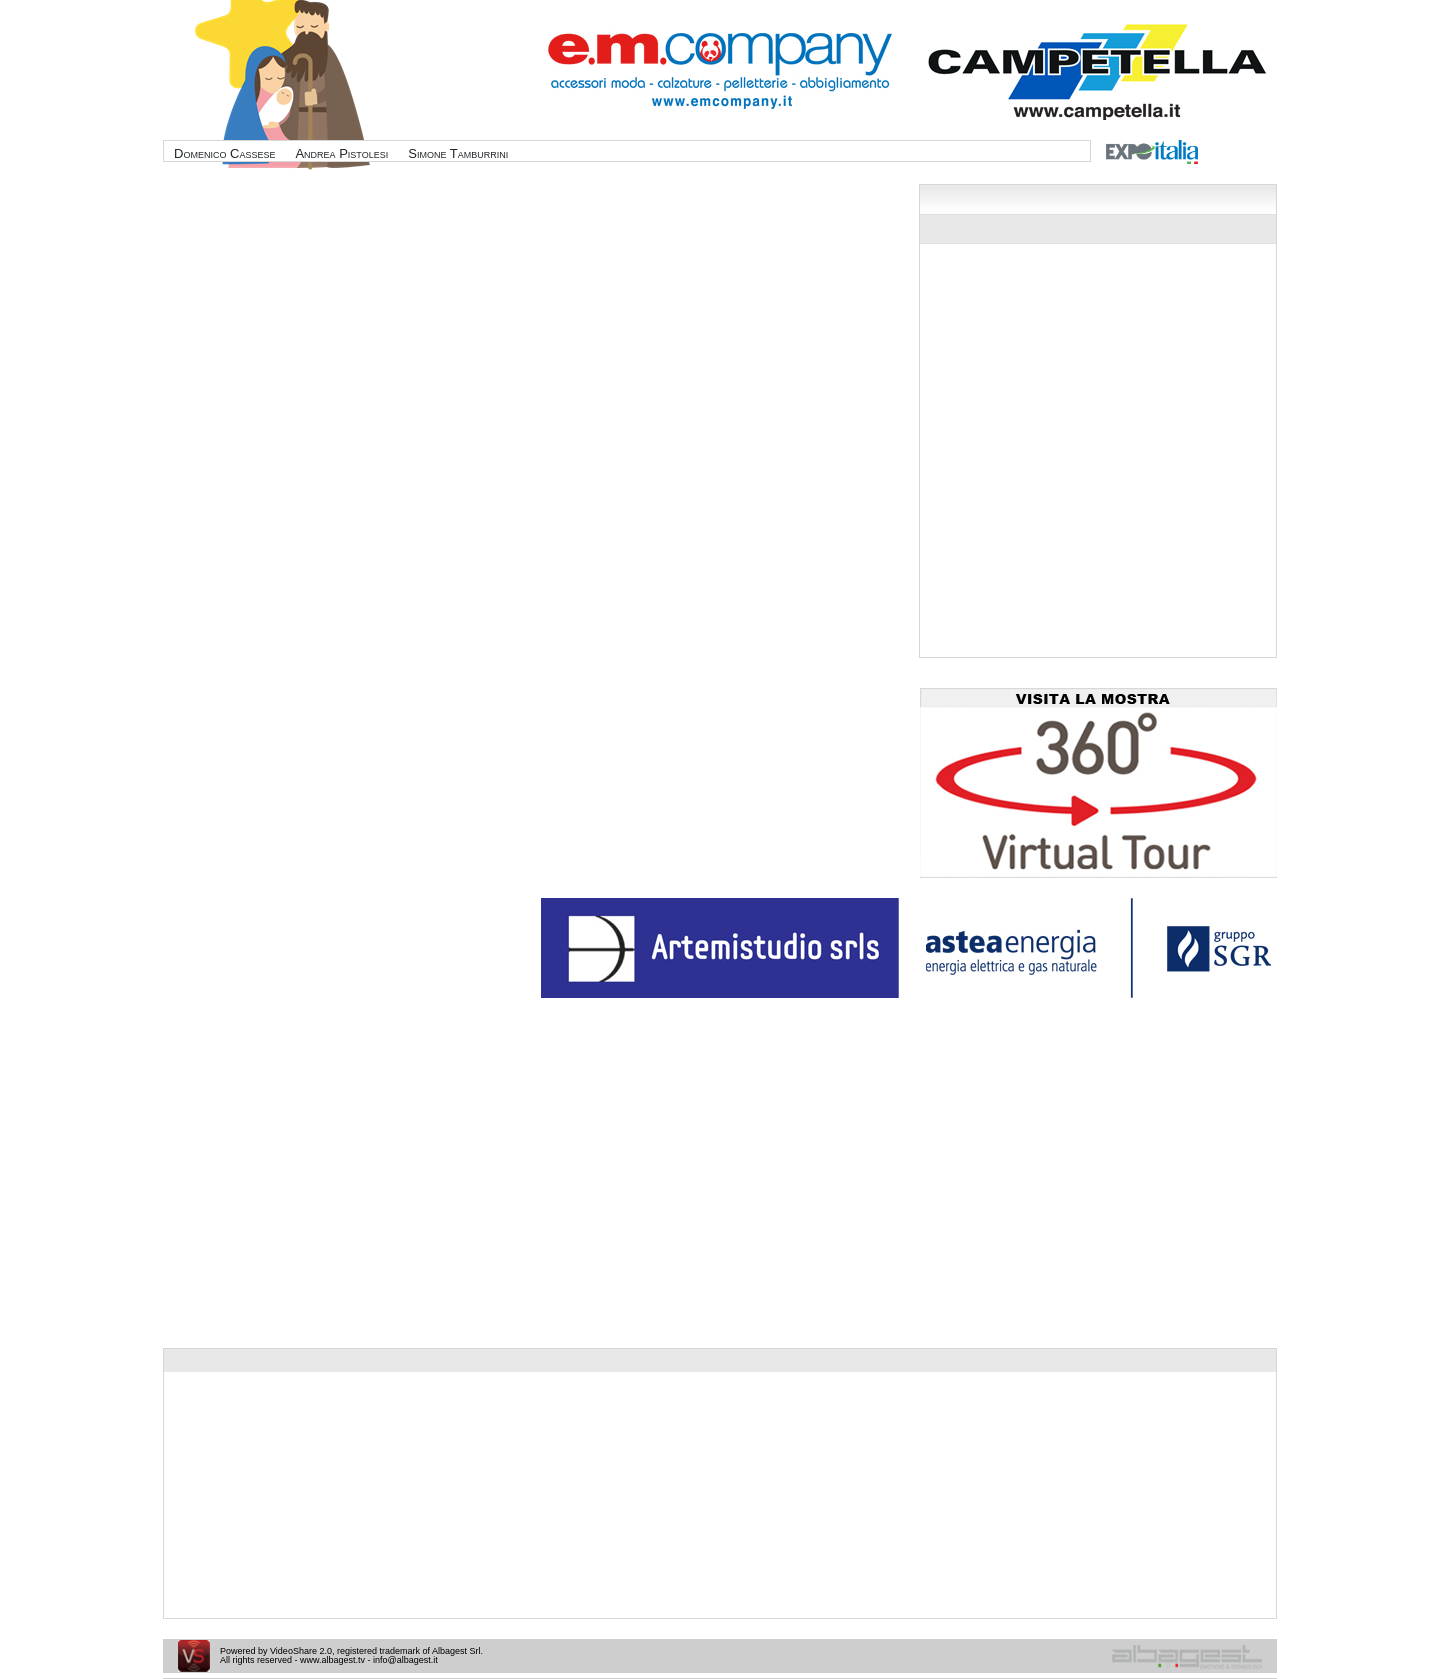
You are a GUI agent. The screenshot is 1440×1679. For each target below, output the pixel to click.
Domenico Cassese (224, 153)
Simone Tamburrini (458, 153)
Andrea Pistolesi (341, 153)
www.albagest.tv (332, 1660)
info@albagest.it (405, 1660)
